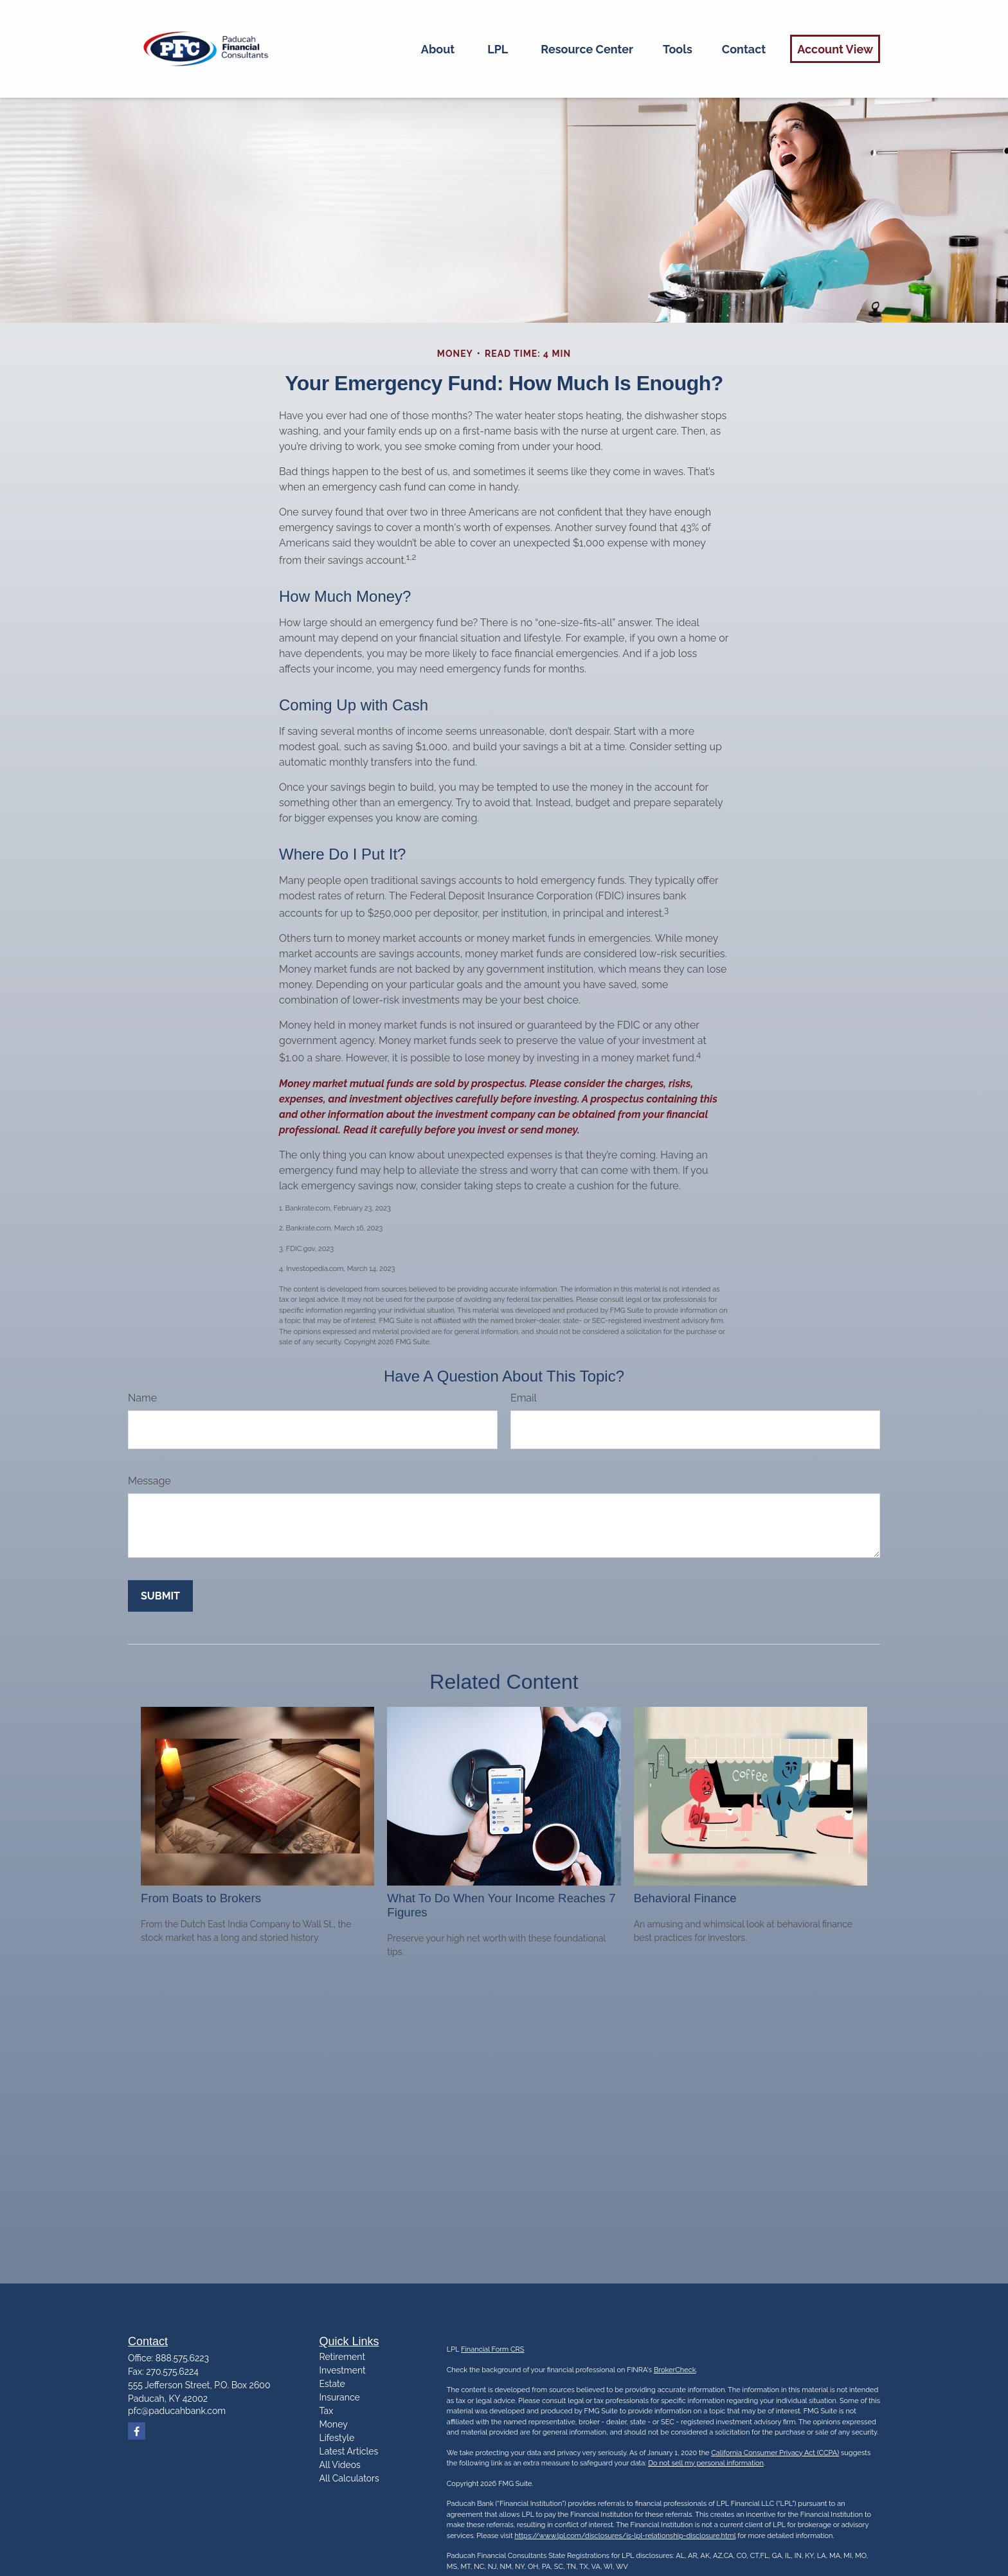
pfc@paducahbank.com (177, 2411)
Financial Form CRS (492, 2349)
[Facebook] (136, 2431)
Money (334, 2424)
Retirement (343, 2357)
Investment (343, 2370)
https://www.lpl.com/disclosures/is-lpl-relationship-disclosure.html (624, 2536)
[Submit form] (160, 1596)
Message (149, 1481)
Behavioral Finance (685, 1898)
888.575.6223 (182, 2358)
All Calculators (349, 2478)
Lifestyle (337, 2438)
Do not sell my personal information (706, 2463)
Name (142, 1398)
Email (523, 1398)
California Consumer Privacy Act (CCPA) (775, 2453)
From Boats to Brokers (201, 1898)
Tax (327, 2411)
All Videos (340, 2465)
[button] (438, 48)
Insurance (340, 2397)
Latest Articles (349, 2451)
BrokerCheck (675, 2370)
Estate (332, 2384)
